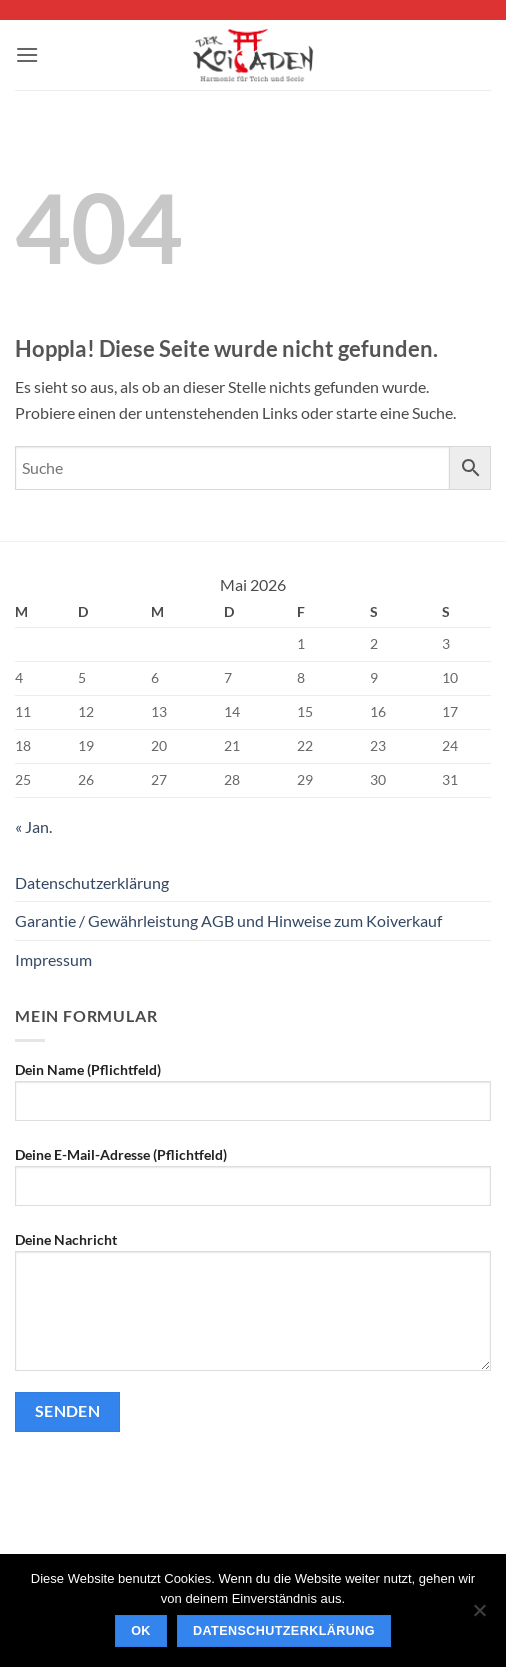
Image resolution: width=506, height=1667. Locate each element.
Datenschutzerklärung (92, 882)
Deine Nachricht (253, 1309)
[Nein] (479, 1616)
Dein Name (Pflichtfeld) (253, 1099)
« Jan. (33, 826)
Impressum (53, 959)
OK (141, 1631)
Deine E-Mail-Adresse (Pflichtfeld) (253, 1184)
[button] (27, 54)
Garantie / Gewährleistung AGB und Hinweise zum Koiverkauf (228, 920)
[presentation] (167, 1486)
